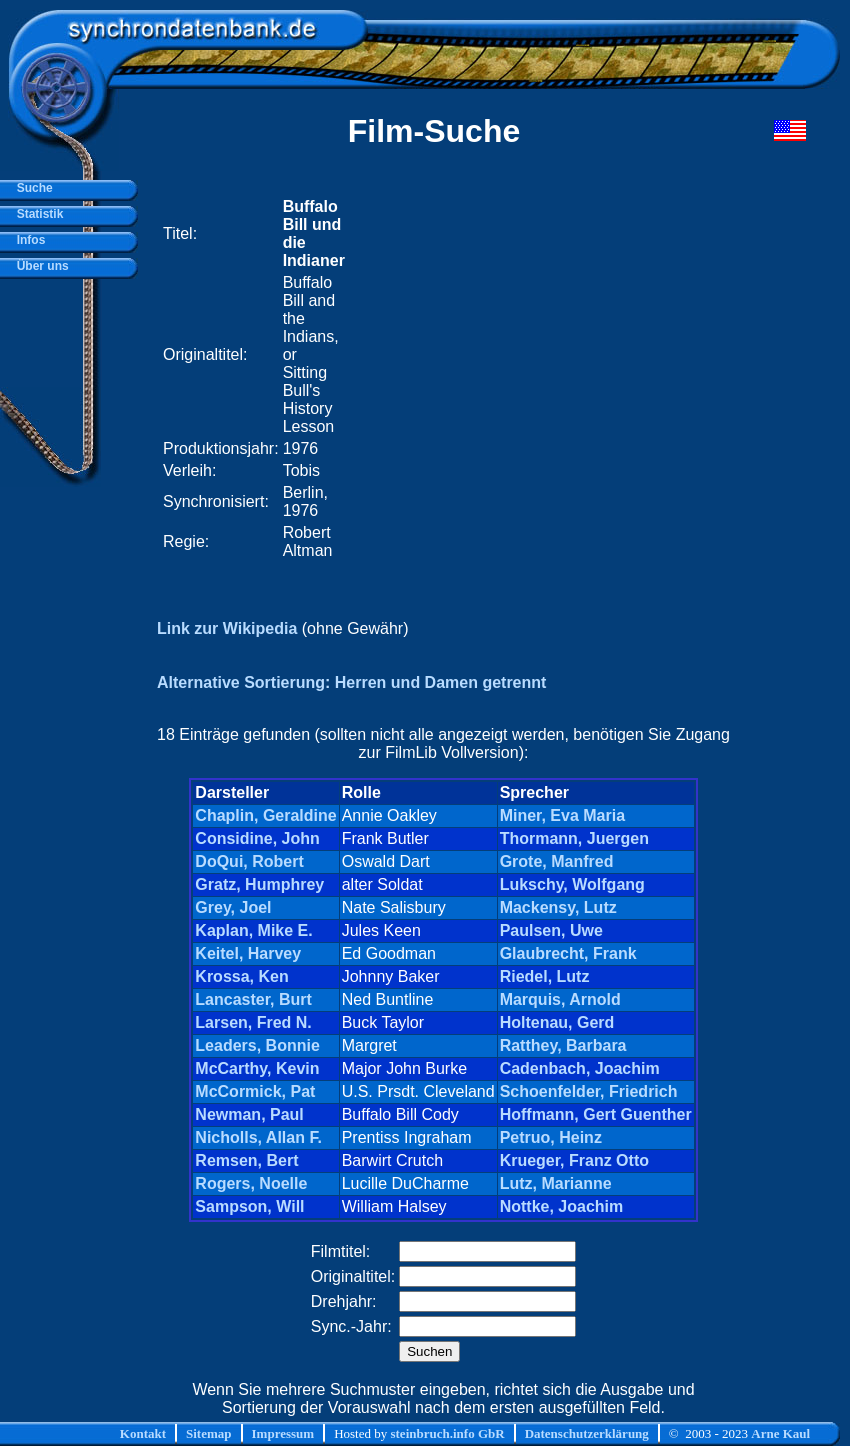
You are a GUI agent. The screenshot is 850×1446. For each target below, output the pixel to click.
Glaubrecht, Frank (568, 953)
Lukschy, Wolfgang (572, 884)
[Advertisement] (202, 379)
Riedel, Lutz (545, 976)
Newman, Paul (249, 1114)
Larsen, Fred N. (253, 1022)
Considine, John (257, 838)
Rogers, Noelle (251, 1183)
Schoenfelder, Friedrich (589, 1091)
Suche (31, 188)
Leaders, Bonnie (257, 1045)
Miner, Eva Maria (562, 815)
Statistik (36, 214)
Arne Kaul (780, 1433)
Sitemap (209, 1433)
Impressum (283, 1433)
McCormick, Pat (255, 1091)
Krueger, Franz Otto (574, 1160)
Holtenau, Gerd (557, 1022)
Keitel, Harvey (248, 953)
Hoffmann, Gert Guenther (596, 1114)
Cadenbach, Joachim (580, 1068)
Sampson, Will (249, 1206)
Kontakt (143, 1433)
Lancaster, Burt (253, 999)
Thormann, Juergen (574, 838)
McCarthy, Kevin (257, 1068)
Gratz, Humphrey (259, 884)
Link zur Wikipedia (227, 628)
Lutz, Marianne (556, 1183)
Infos (27, 240)
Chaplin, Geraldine (265, 815)
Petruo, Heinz (551, 1137)
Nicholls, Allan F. (258, 1137)
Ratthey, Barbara (563, 1045)
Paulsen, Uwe (551, 930)
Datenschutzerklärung (587, 1433)
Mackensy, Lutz (558, 907)
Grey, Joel (233, 907)
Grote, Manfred (557, 861)
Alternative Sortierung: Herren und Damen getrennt (351, 682)
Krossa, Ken (241, 976)
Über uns (39, 266)
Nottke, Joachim (562, 1206)
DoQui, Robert (249, 861)
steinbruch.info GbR (447, 1433)
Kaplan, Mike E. (253, 930)
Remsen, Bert (246, 1160)
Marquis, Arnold (560, 999)
